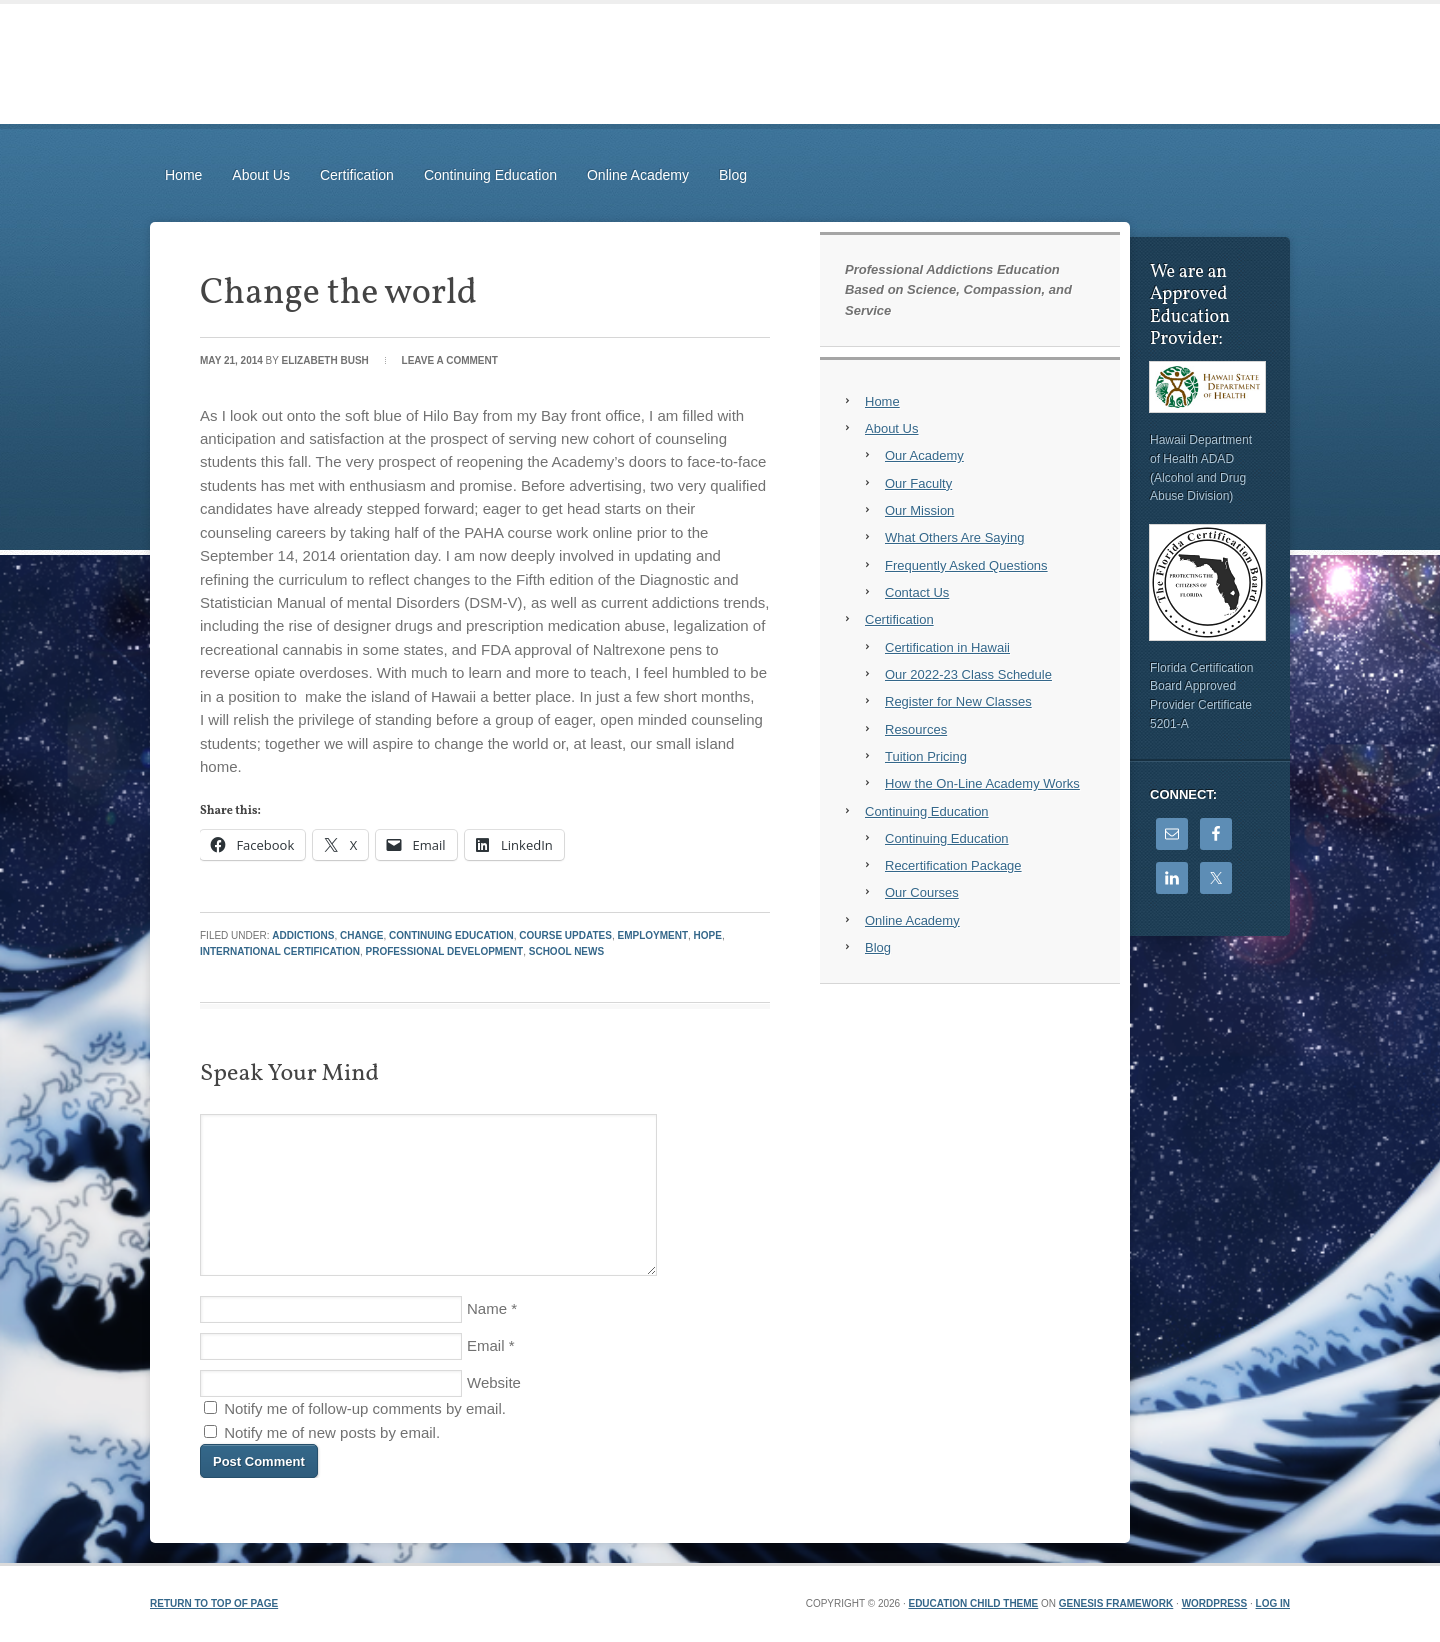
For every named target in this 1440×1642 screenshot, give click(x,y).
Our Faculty (918, 483)
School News (566, 951)
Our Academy (924, 455)
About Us (261, 175)
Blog (733, 175)
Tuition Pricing (926, 756)
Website (494, 1382)
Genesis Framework (1116, 1603)
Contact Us (917, 592)
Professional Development (445, 951)
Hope (708, 935)
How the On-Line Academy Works (982, 783)
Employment (652, 935)
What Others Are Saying (954, 537)
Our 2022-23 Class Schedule (968, 674)
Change (361, 935)
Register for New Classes (958, 701)
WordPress (1215, 1603)
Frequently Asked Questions (966, 565)
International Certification (280, 951)
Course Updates (565, 935)
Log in (1273, 1603)
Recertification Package (953, 865)
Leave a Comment (450, 360)
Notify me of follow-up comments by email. (365, 1408)
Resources (916, 729)
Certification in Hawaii (947, 647)
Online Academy (638, 175)
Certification (357, 175)
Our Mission (919, 510)
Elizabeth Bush (325, 360)
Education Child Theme (973, 1603)
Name (487, 1308)
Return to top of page (214, 1603)
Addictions (303, 935)
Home (183, 175)
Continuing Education (490, 175)
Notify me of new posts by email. (332, 1432)
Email (486, 1345)
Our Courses (922, 892)
